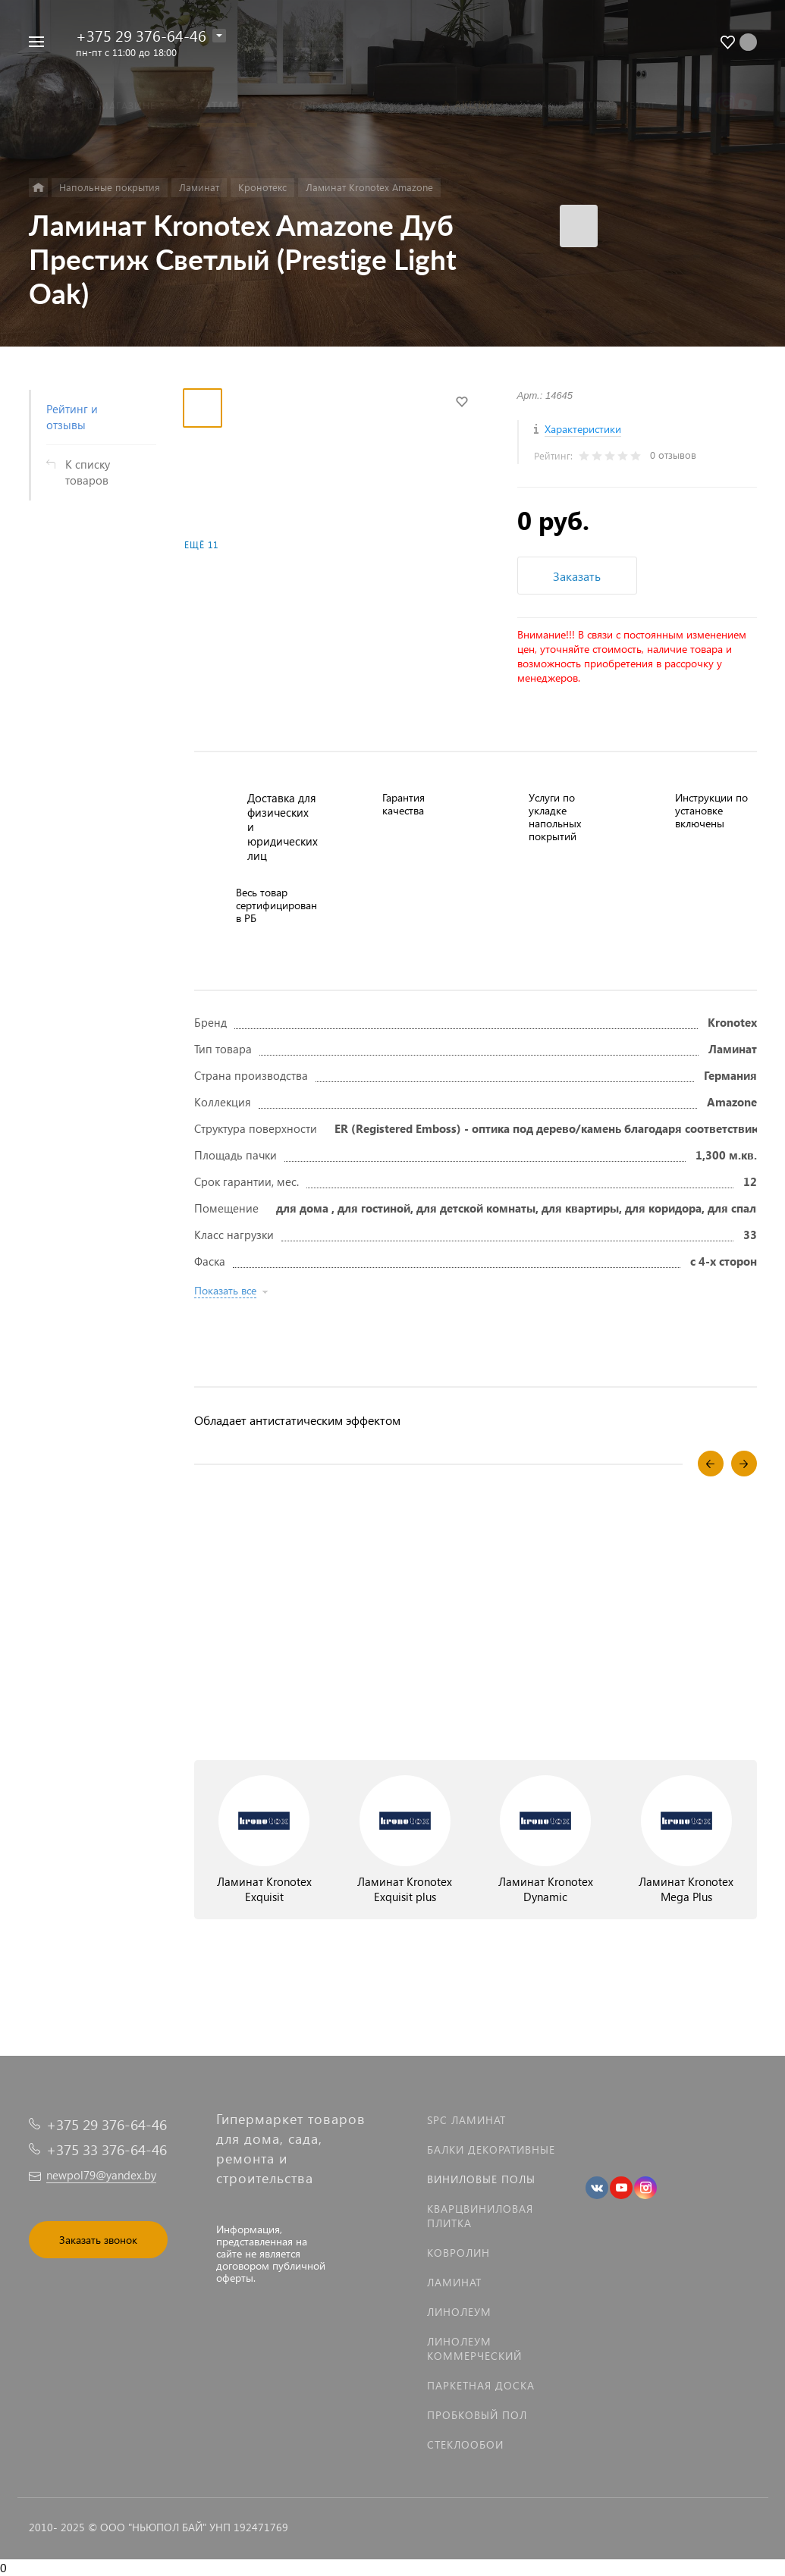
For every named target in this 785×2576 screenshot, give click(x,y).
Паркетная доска (481, 2385)
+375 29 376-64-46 (141, 34)
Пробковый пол (477, 2415)
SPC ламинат (466, 2120)
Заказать (577, 576)
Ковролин (458, 2252)
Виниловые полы (481, 2179)
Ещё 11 (201, 545)
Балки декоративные (491, 2149)
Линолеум (459, 2312)
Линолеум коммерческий (474, 2348)
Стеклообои (465, 2444)
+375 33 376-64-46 (106, 2149)
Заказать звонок (98, 2239)
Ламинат (454, 2282)
